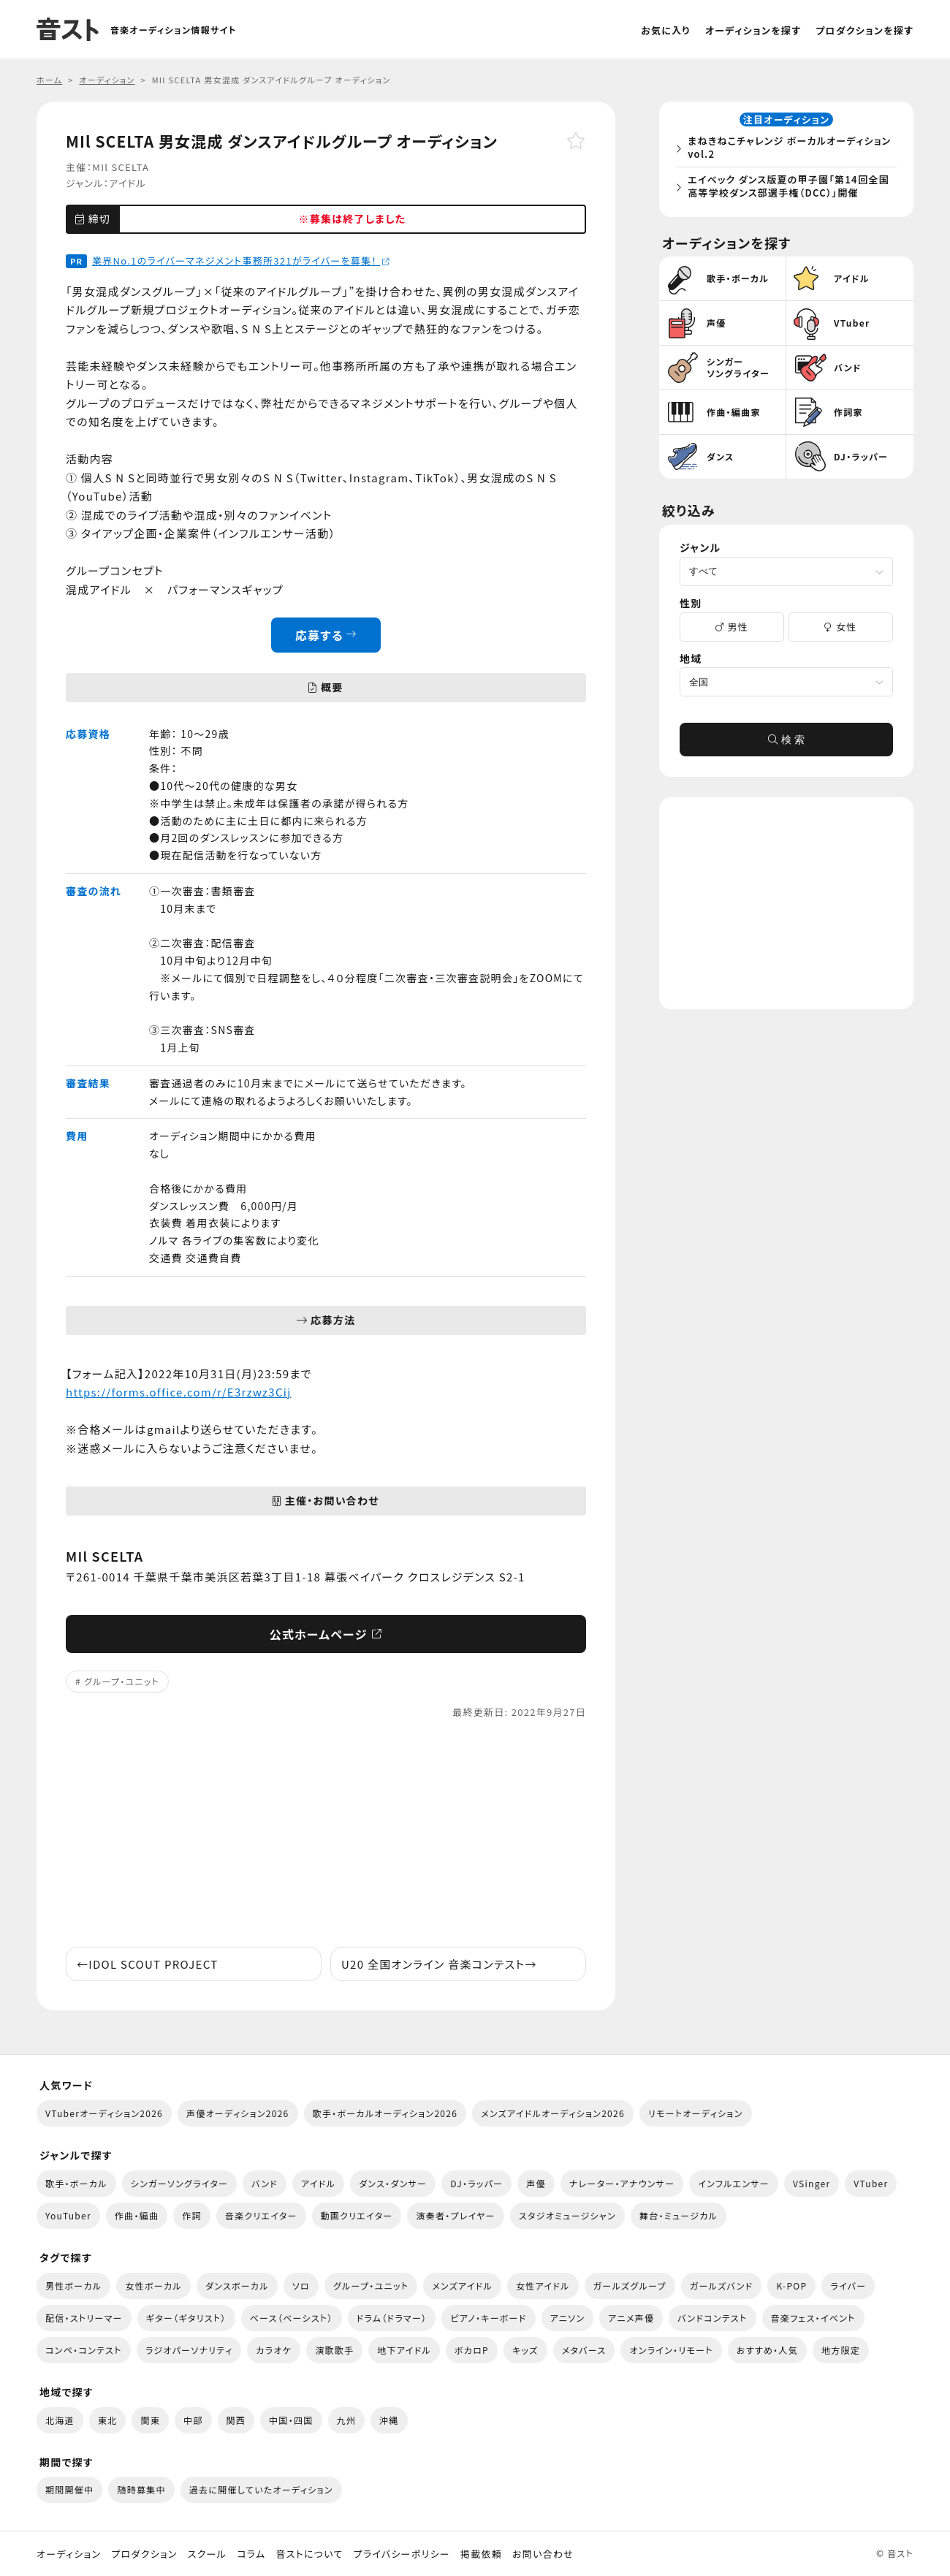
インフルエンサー (734, 2183)
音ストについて (309, 2554)
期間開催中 (69, 2489)
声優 (536, 2183)
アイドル (127, 183)
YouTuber (68, 2215)
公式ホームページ (326, 1634)
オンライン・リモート (670, 2350)
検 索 (786, 741)
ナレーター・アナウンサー (622, 2183)
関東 (150, 2420)
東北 (108, 2420)
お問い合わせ (543, 2554)
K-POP (791, 2285)
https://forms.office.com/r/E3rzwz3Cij (179, 1391)
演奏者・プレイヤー (455, 2215)
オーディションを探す (753, 30)
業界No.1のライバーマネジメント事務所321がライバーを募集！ (241, 260)
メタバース (584, 2350)
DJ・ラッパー (476, 2183)
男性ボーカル (73, 2285)
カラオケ (274, 2350)
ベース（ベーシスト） (291, 2317)
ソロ (301, 2285)
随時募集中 (141, 2489)
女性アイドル (543, 2285)
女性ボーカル (153, 2285)
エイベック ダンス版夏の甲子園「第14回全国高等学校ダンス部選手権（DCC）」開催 (789, 186)
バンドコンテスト (712, 2317)
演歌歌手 (334, 2350)
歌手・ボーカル (76, 2183)
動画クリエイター (357, 2215)
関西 (236, 2420)
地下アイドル (404, 2350)
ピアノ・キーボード (488, 2317)
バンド (264, 2183)
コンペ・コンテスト (83, 2350)
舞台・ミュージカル (678, 2215)
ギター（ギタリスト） (186, 2317)
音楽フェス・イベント (813, 2317)
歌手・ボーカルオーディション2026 (385, 2113)
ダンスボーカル (237, 2285)
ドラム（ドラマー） (392, 2317)
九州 (347, 2420)
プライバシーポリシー (402, 2554)
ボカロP (472, 2350)
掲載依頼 (481, 2554)
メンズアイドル (462, 2285)
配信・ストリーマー (84, 2317)
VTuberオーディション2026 (104, 2113)
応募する (326, 635)
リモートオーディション (695, 2113)
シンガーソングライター (179, 2183)
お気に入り (666, 30)
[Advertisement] (326, 1833)
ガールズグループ (629, 2285)
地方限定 (840, 2350)
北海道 (60, 2420)
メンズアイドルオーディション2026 (553, 2113)
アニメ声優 (631, 2317)
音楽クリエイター (261, 2215)
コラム (251, 2554)
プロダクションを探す (864, 30)
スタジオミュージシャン (567, 2215)
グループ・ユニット (121, 1681)
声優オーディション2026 (237, 2113)
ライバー (848, 2285)
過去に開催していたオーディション (261, 2489)
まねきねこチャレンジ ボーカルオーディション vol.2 (790, 148)
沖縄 (389, 2420)
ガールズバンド (721, 2285)
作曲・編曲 (137, 2215)
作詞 (192, 2215)
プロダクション (144, 2554)
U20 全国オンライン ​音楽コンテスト (439, 1964)
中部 (193, 2420)
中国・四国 (291, 2420)
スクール (207, 2554)
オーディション (69, 2554)
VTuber (871, 2183)
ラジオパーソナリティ (189, 2350)
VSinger (811, 2183)
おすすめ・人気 (767, 2350)
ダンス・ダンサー (393, 2183)
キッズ (525, 2350)
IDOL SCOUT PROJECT (147, 1964)
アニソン (567, 2317)
